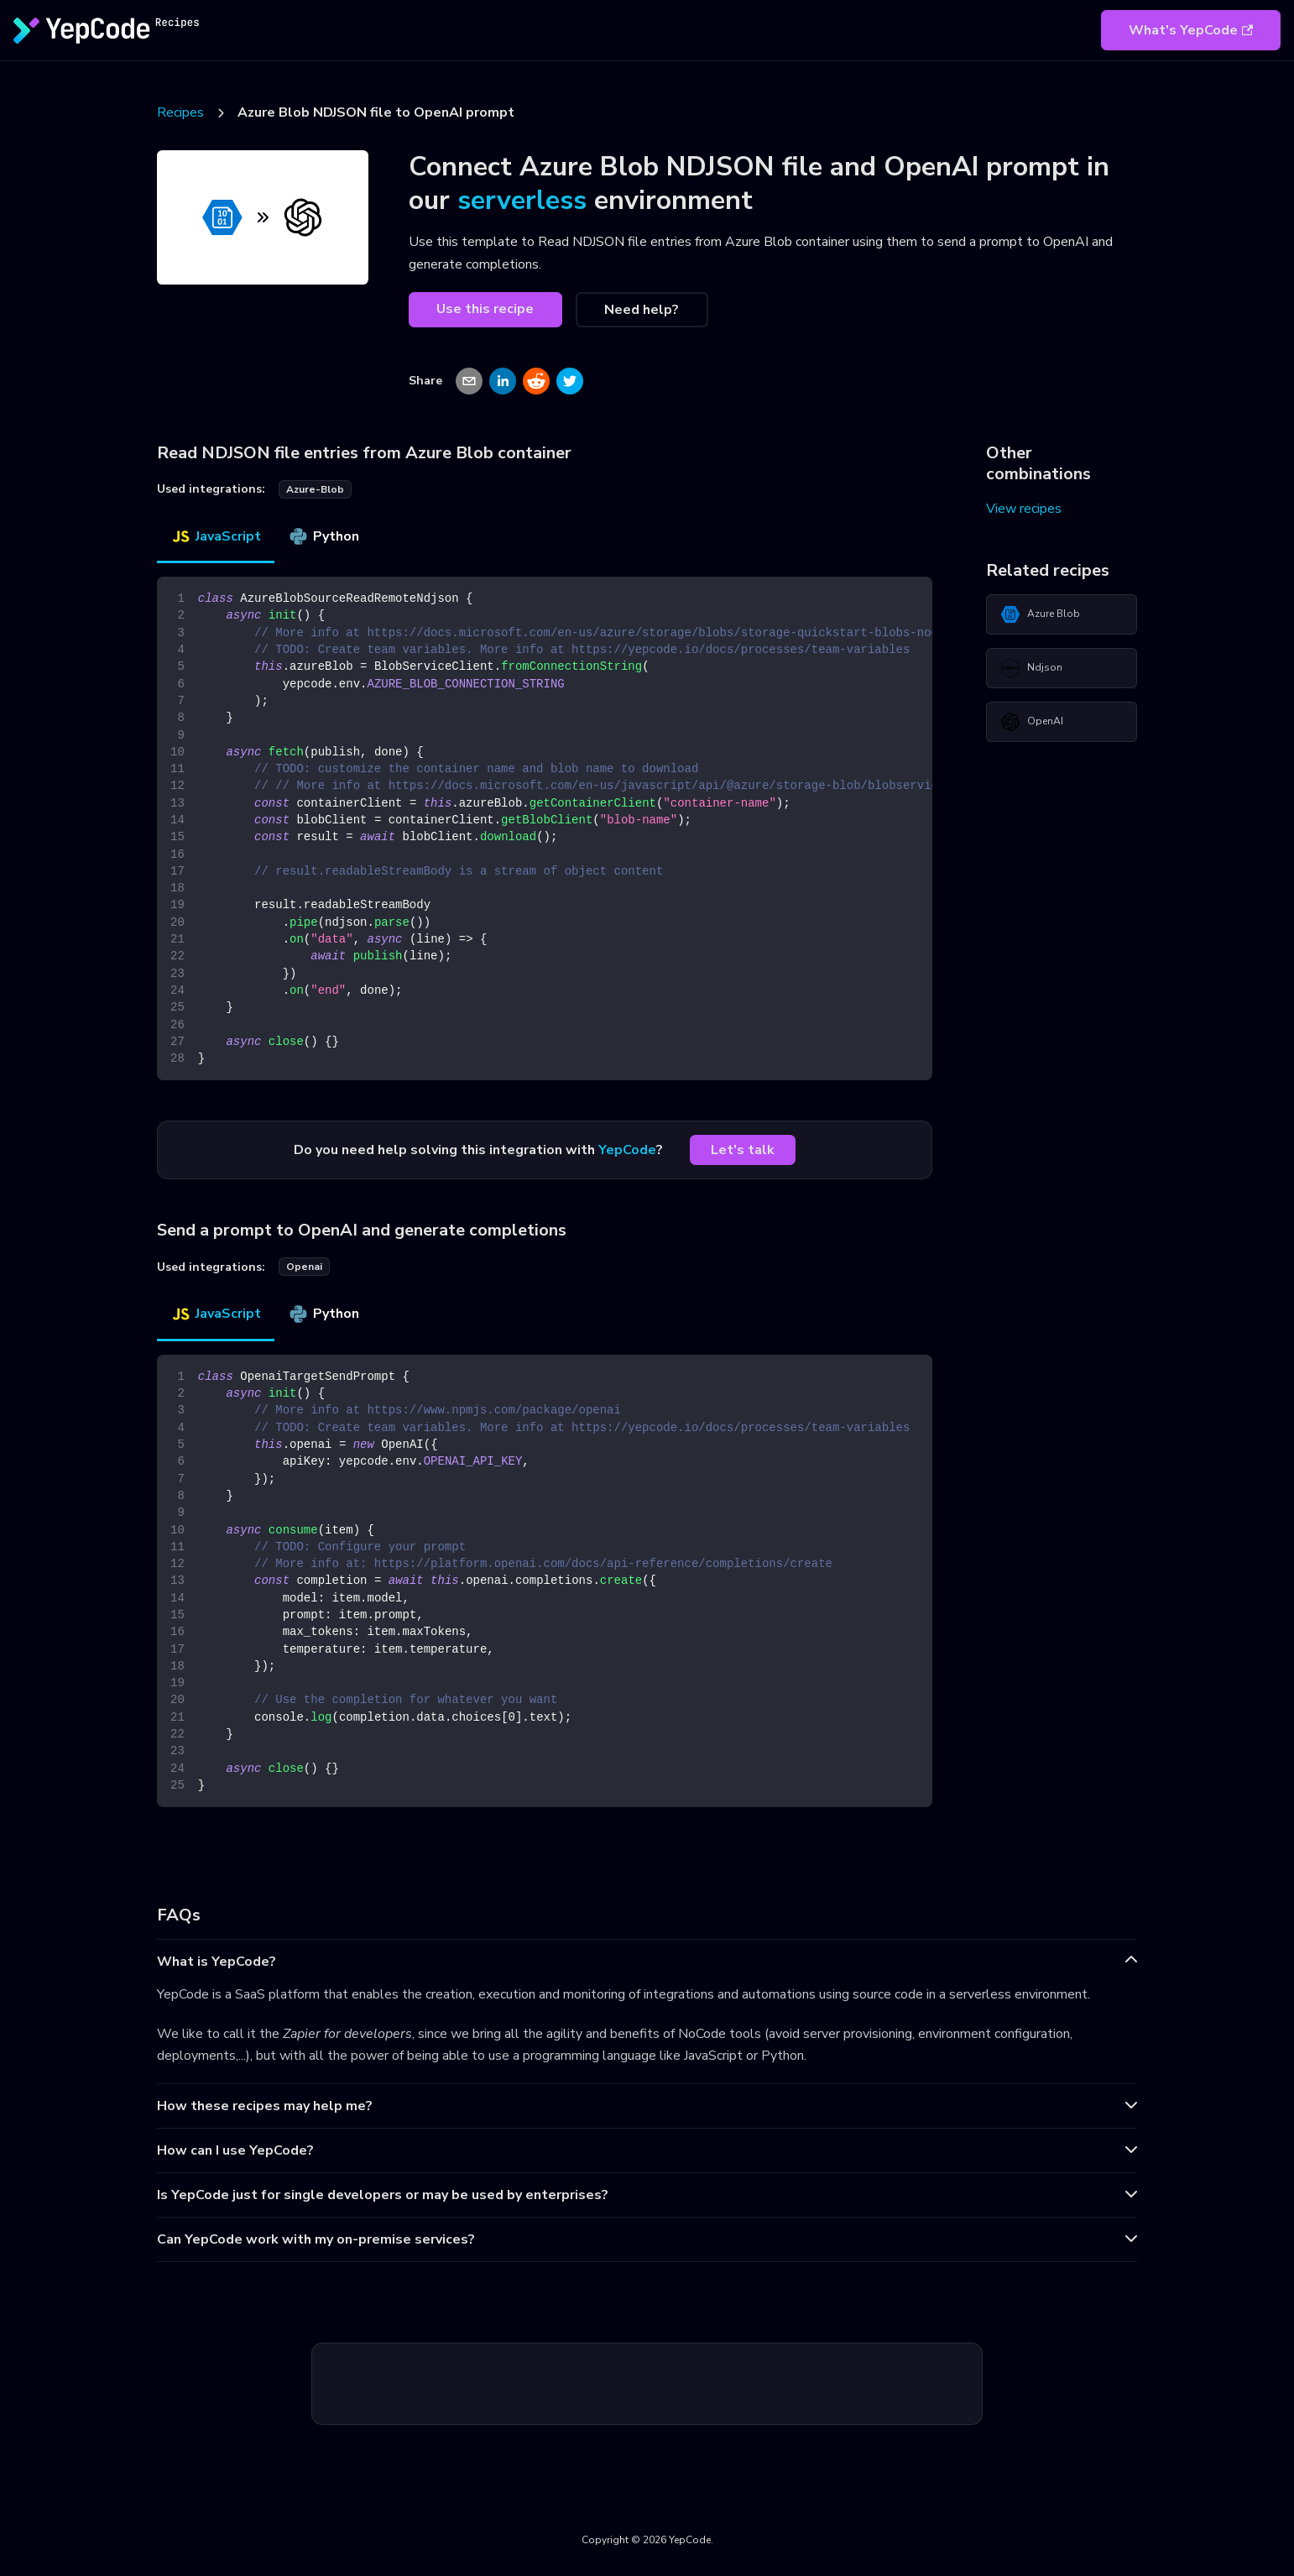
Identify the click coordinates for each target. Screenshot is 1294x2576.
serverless (522, 200)
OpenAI (1031, 722)
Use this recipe (485, 309)
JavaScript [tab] (215, 536)
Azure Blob (1040, 614)
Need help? (641, 309)
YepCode (627, 1150)
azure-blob (315, 489)
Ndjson (1031, 668)
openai (304, 1266)
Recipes (180, 112)
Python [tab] (323, 536)
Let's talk (743, 1150)
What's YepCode (1191, 30)
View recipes (1024, 508)
